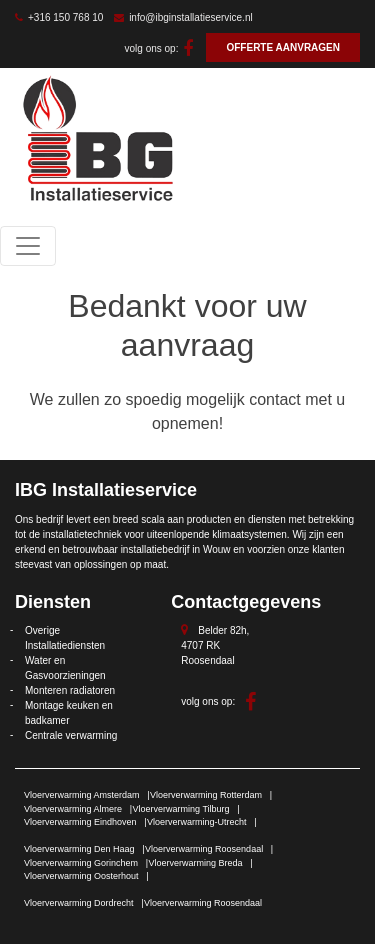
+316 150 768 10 (59, 17)
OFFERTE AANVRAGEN (283, 47)
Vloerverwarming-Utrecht (197, 822)
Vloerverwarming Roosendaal (204, 849)
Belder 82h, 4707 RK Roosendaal (215, 645)
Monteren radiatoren (70, 690)
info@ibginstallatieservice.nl (183, 17)
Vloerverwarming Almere (73, 809)
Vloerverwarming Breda (196, 863)
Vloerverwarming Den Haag (79, 849)
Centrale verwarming (71, 735)
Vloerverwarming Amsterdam (82, 795)
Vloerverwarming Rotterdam (206, 795)
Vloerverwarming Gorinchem (81, 863)
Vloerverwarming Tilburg (181, 809)
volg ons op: (159, 48)
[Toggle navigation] (28, 246)
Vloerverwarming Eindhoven (80, 822)
